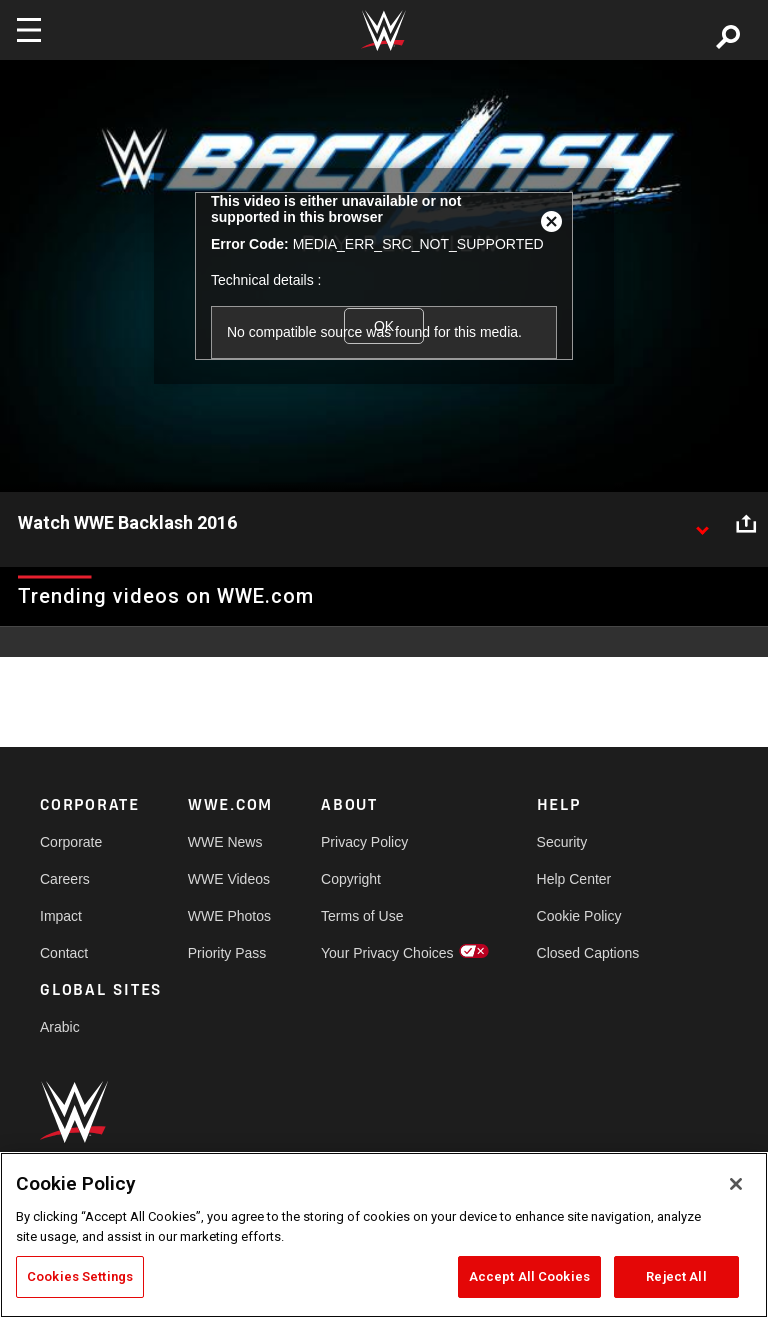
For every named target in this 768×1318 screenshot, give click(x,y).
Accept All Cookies (529, 1276)
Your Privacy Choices (387, 953)
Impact (61, 916)
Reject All (676, 1276)
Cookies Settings (80, 1276)
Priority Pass (227, 953)
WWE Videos (229, 879)
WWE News (225, 842)
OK (384, 326)
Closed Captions (588, 953)
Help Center (574, 879)
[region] (384, 1235)
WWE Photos (229, 916)
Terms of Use (362, 916)
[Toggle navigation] (29, 30)
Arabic (60, 1027)
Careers (65, 879)
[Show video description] (702, 524)
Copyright (351, 879)
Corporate (71, 842)
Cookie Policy (579, 916)
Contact (64, 953)
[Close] (736, 1184)
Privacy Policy (364, 842)
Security (562, 842)
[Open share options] (746, 524)
